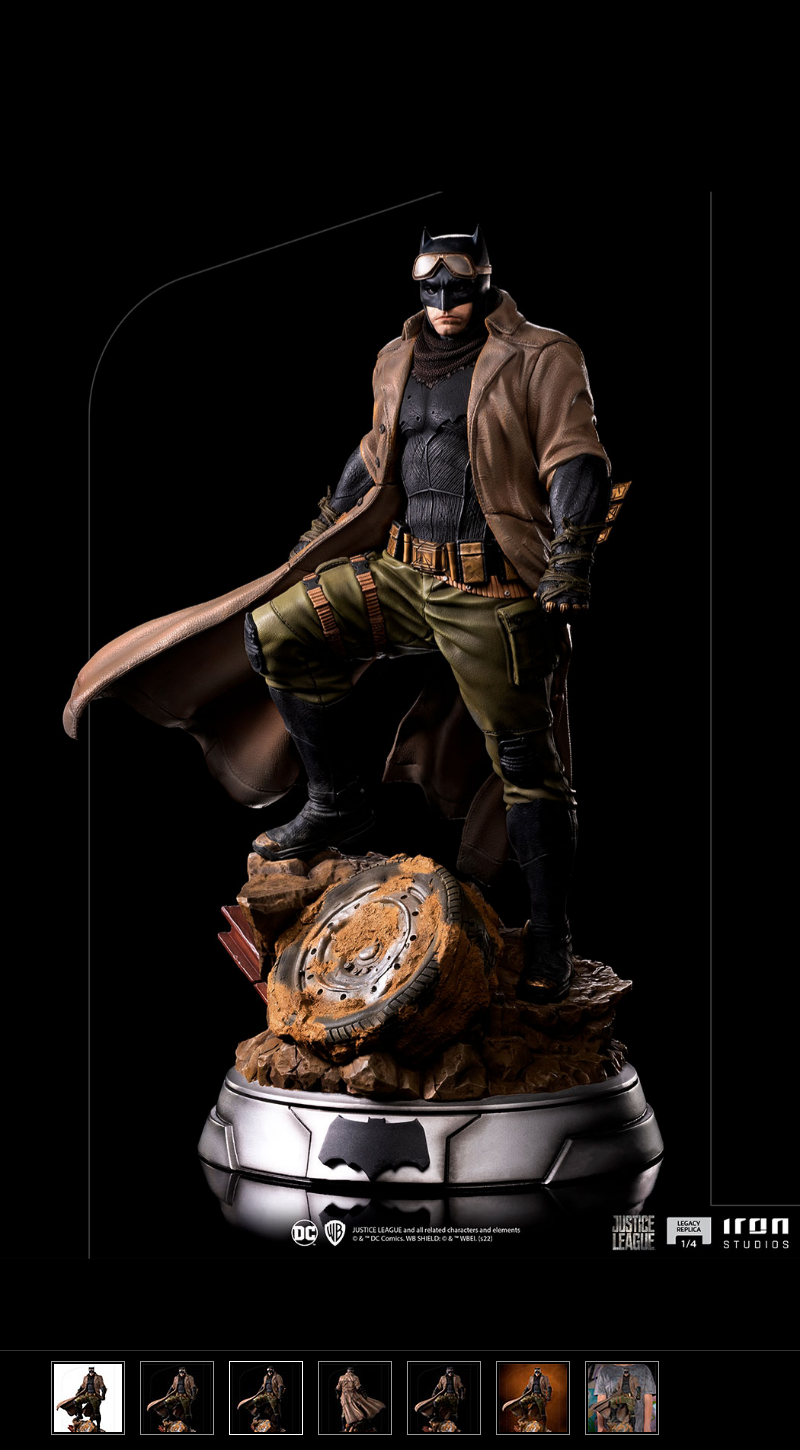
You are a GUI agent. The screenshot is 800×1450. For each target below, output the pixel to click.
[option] (400, 725)
